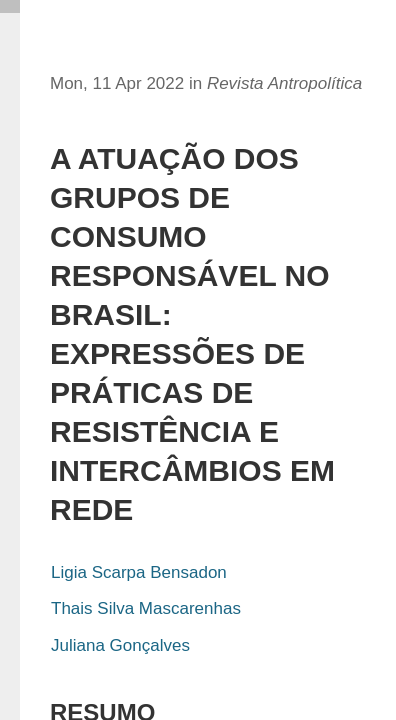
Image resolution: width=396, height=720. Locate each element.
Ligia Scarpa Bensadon (139, 572)
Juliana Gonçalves (120, 645)
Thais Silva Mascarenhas (146, 608)
